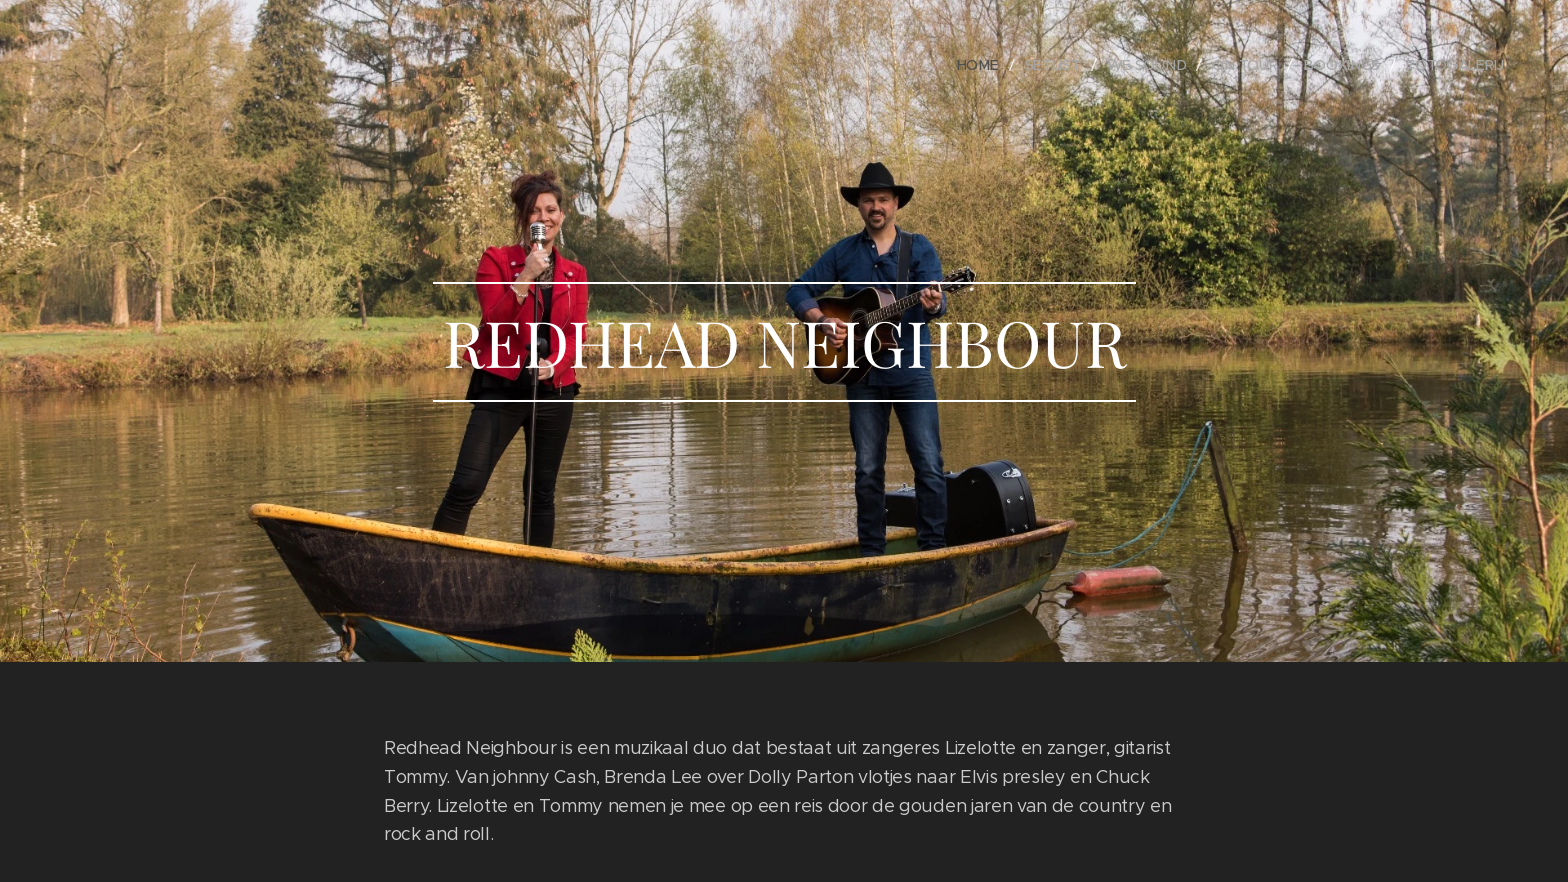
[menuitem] (987, 65)
